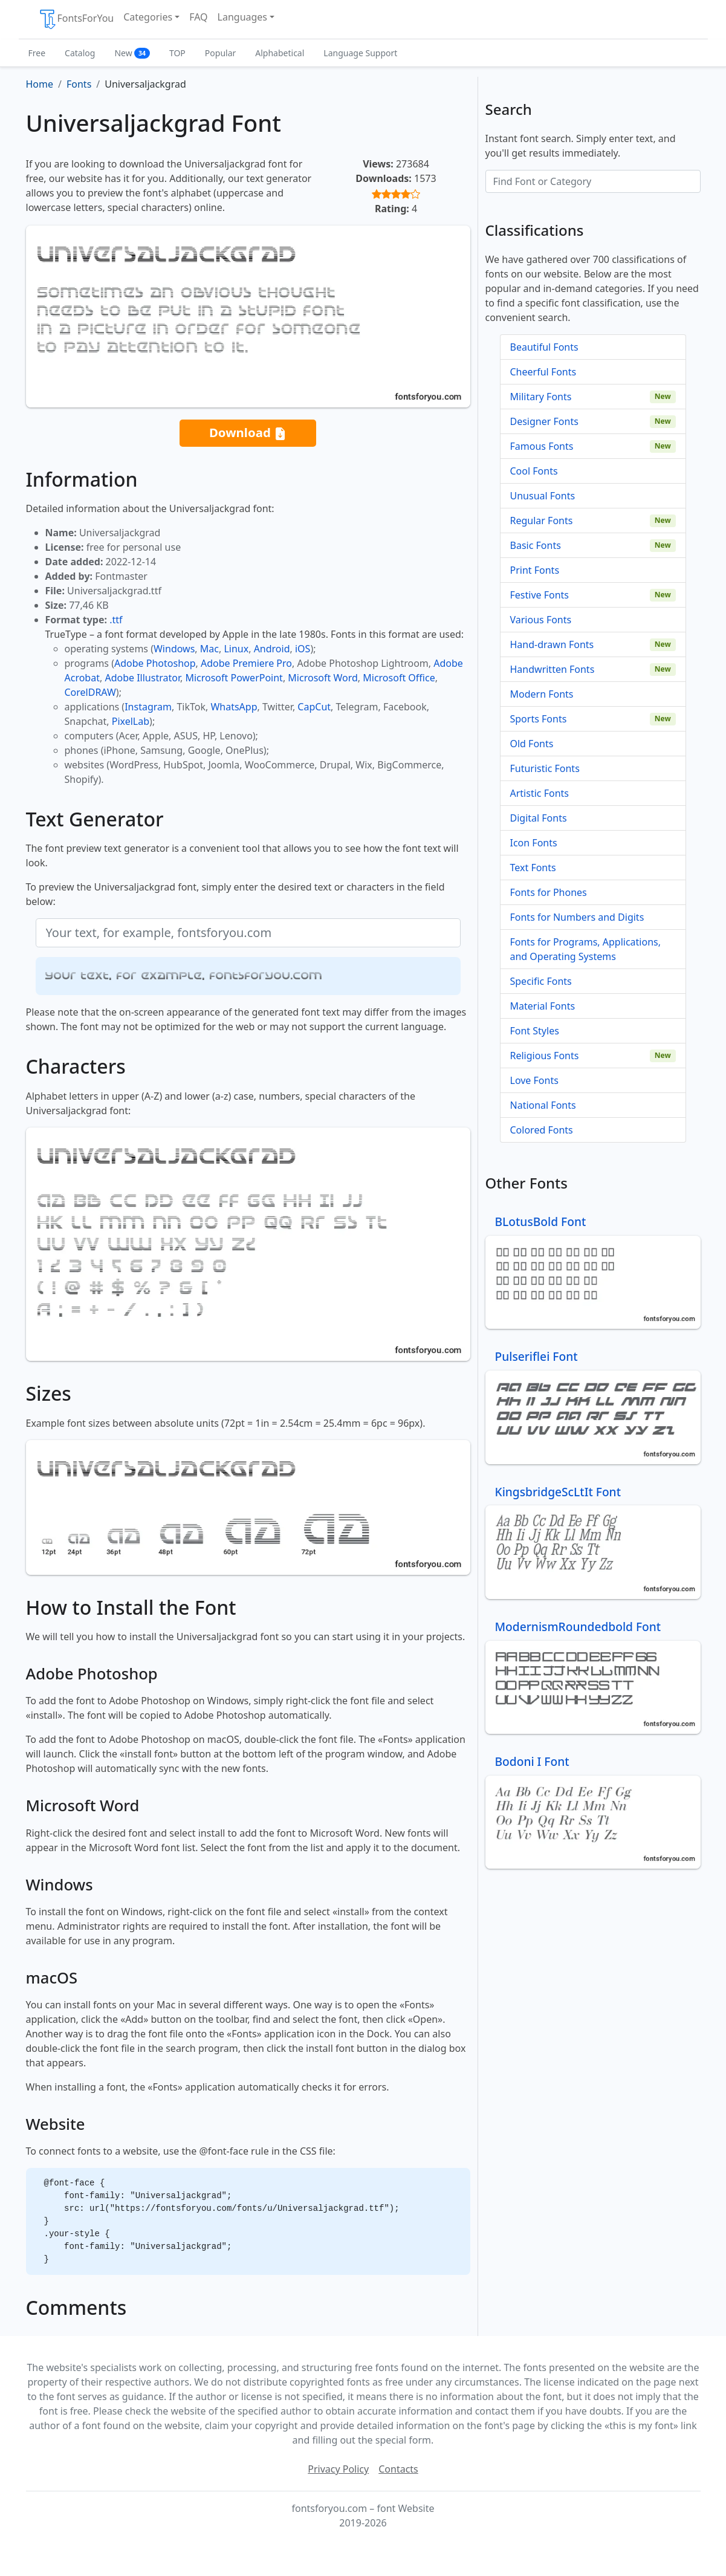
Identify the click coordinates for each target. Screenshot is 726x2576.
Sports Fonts (538, 718)
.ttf (115, 619)
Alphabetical (279, 53)
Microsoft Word (322, 677)
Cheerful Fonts (543, 371)
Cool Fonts (534, 471)
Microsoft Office (399, 677)
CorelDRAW (90, 692)
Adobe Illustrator (142, 677)
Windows (174, 648)
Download (248, 433)
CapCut (314, 706)
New (132, 53)
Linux (236, 648)
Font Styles (534, 1030)
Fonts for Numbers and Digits (577, 917)
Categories (147, 17)
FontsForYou (76, 19)
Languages (242, 17)
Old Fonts (532, 743)
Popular (220, 53)
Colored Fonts (541, 1130)
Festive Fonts (539, 595)
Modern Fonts (542, 694)
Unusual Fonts (542, 495)
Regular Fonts (541, 520)
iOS (302, 648)
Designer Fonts (544, 421)
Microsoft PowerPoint (233, 677)
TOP (177, 53)
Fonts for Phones (548, 892)
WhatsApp (233, 706)
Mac (209, 648)
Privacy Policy (338, 2469)
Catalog (80, 53)
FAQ (198, 17)
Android (272, 648)
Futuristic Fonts (545, 768)
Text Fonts (533, 867)
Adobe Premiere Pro (246, 663)
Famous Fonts (542, 446)
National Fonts (543, 1105)
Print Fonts (535, 570)
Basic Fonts (535, 545)
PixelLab (130, 721)
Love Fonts (534, 1080)
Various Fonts (541, 619)
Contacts (398, 2469)
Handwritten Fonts (552, 669)
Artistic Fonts (539, 793)
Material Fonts (542, 1006)
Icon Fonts (533, 842)
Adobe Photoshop (155, 663)
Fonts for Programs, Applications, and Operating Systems (585, 949)
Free (37, 53)
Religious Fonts (544, 1055)
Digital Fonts (538, 818)
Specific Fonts (541, 981)
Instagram (148, 706)
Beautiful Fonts (544, 347)
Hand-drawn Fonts (552, 644)
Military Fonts (541, 396)
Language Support (360, 53)
